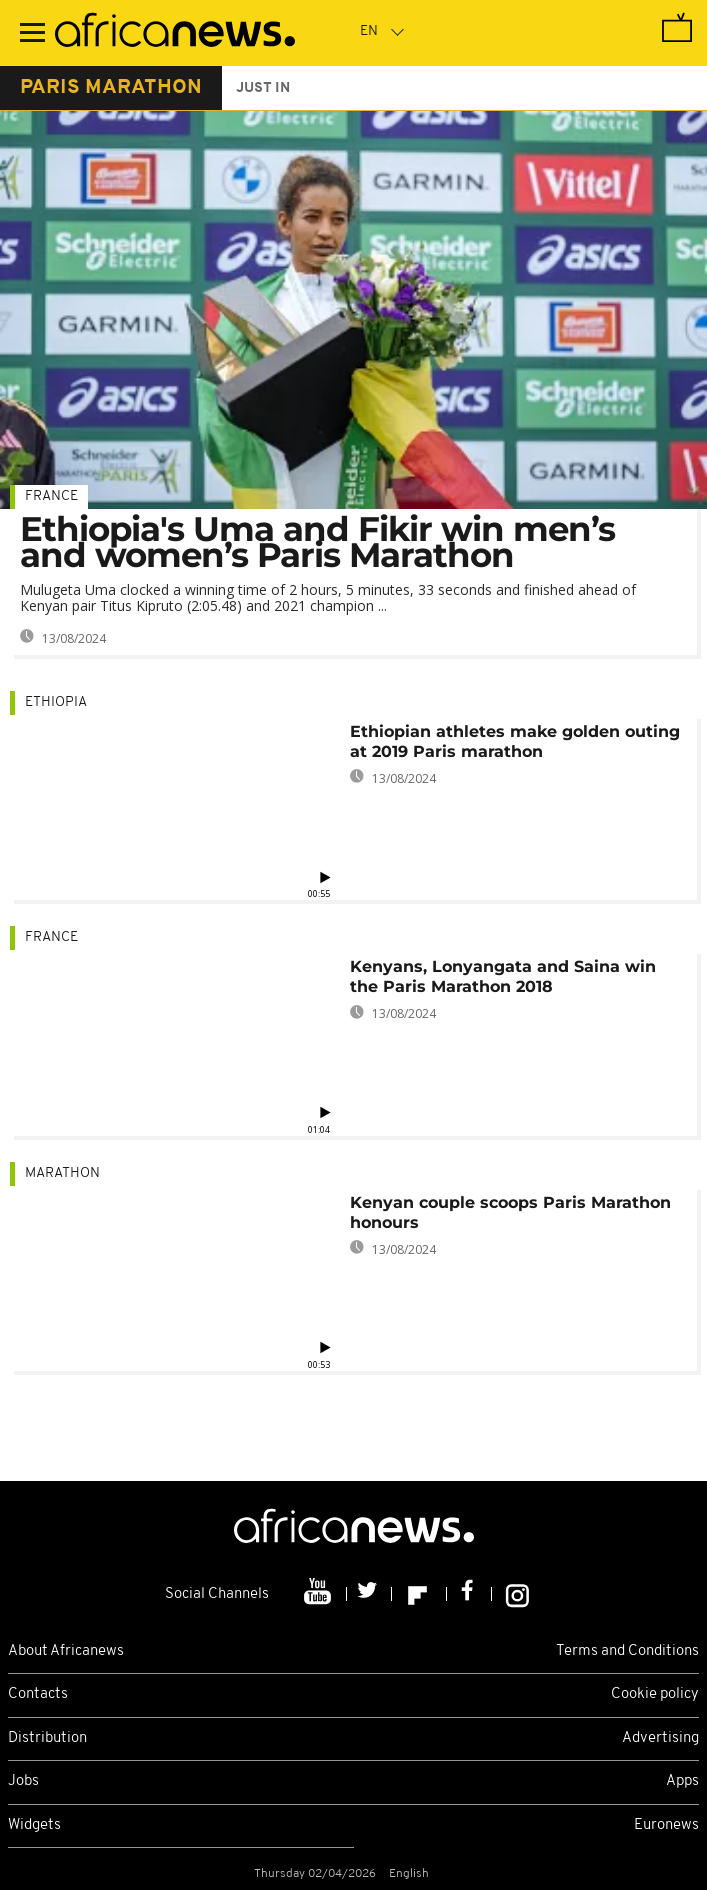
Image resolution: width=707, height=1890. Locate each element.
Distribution (47, 1738)
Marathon (62, 1173)
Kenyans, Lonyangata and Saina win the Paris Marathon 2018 (503, 976)
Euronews (666, 1825)
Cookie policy (655, 1694)
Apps (682, 1781)
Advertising (660, 1738)
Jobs (23, 1781)
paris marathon (111, 88)
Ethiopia (56, 702)
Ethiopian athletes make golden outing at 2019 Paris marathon (515, 741)
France (51, 496)
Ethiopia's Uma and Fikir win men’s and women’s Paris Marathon (317, 542)
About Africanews (66, 1651)
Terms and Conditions (627, 1651)
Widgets (34, 1825)
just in (263, 88)
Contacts (38, 1694)
